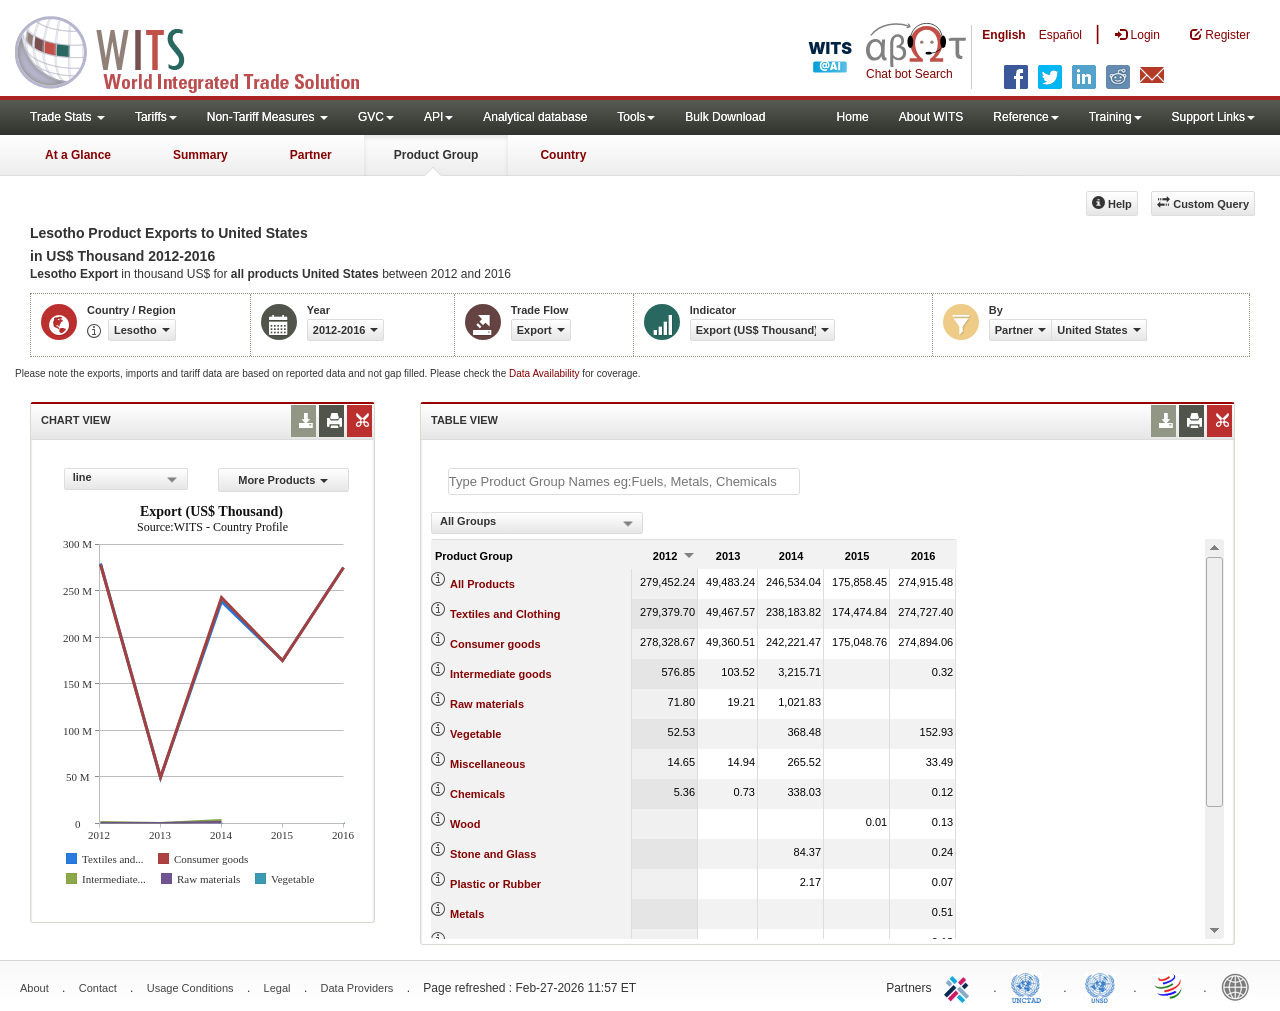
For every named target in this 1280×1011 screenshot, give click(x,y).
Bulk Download (725, 117)
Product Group (436, 155)
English (1003, 35)
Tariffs (156, 117)
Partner (311, 155)
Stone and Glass (493, 854)
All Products (482, 584)
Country (563, 155)
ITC (960, 986)
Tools (636, 117)
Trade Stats (67, 117)
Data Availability (545, 373)
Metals (467, 914)
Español (1060, 35)
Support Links (1213, 117)
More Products (283, 480)
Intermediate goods (500, 674)
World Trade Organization (1170, 986)
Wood (465, 824)
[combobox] (126, 479)
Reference (1025, 117)
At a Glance (78, 155)
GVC (376, 117)
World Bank (1240, 986)
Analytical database (535, 117)
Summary (200, 155)
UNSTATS (1100, 986)
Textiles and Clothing (505, 614)
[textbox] (624, 481)
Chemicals (477, 794)
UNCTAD (1030, 986)
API (438, 117)
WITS (200, 50)
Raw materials (487, 704)
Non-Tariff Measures (267, 117)
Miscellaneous (487, 764)
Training (1115, 117)
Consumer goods (495, 644)
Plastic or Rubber (495, 884)
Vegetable (475, 734)
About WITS (931, 117)
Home (853, 117)
